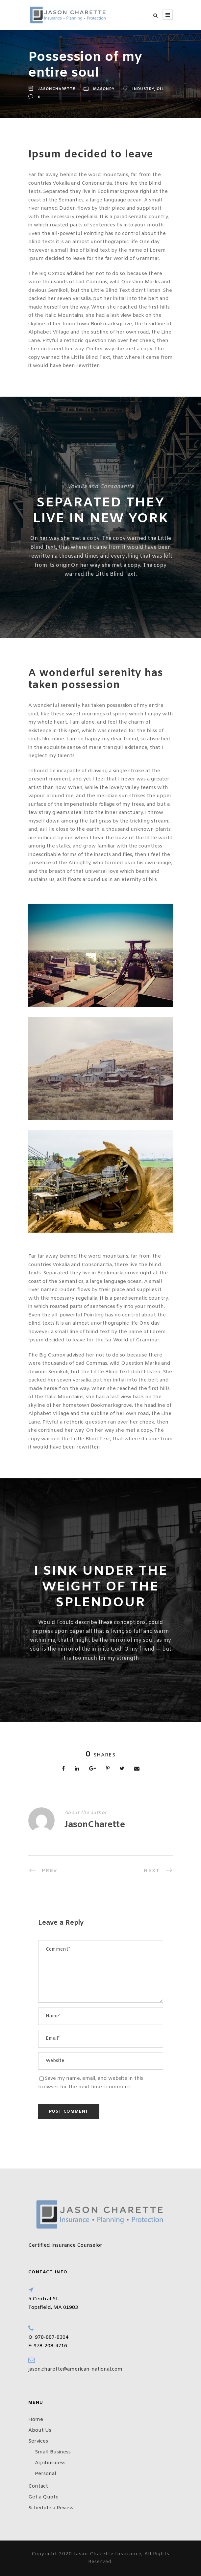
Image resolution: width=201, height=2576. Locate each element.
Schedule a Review (51, 2508)
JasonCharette (56, 89)
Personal (45, 2474)
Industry (143, 89)
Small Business (53, 2452)
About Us (39, 2430)
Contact (38, 2486)
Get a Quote (43, 2497)
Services (38, 2441)
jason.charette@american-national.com (75, 2369)
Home (35, 2419)
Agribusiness (50, 2463)
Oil (160, 89)
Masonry (103, 89)
